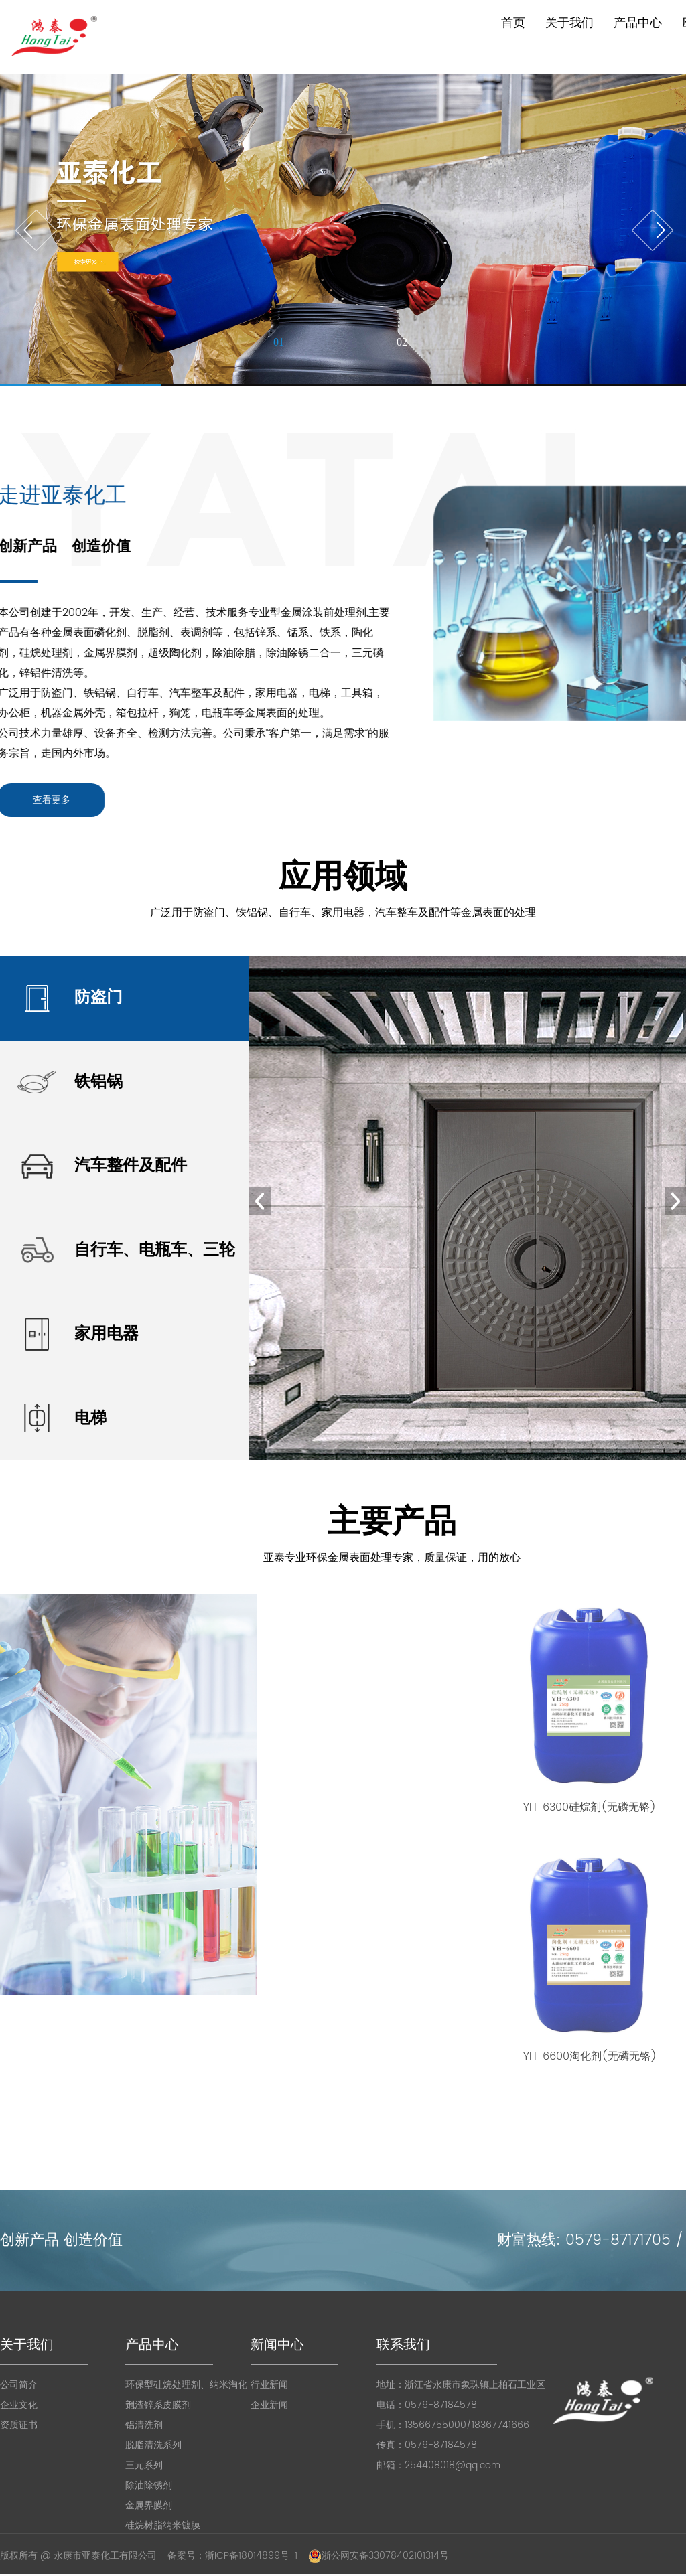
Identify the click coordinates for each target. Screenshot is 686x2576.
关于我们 (569, 23)
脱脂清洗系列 (153, 2445)
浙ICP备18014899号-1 (251, 2555)
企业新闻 (269, 2405)
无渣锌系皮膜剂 (158, 2405)
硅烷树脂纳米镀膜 (162, 2525)
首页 (513, 23)
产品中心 (638, 23)
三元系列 (144, 2465)
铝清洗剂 (144, 2425)
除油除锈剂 (148, 2485)
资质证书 (19, 2425)
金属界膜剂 (148, 2505)
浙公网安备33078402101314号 (378, 2555)
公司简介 (19, 2385)
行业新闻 (269, 2385)
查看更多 (25, 800)
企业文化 (19, 2405)
